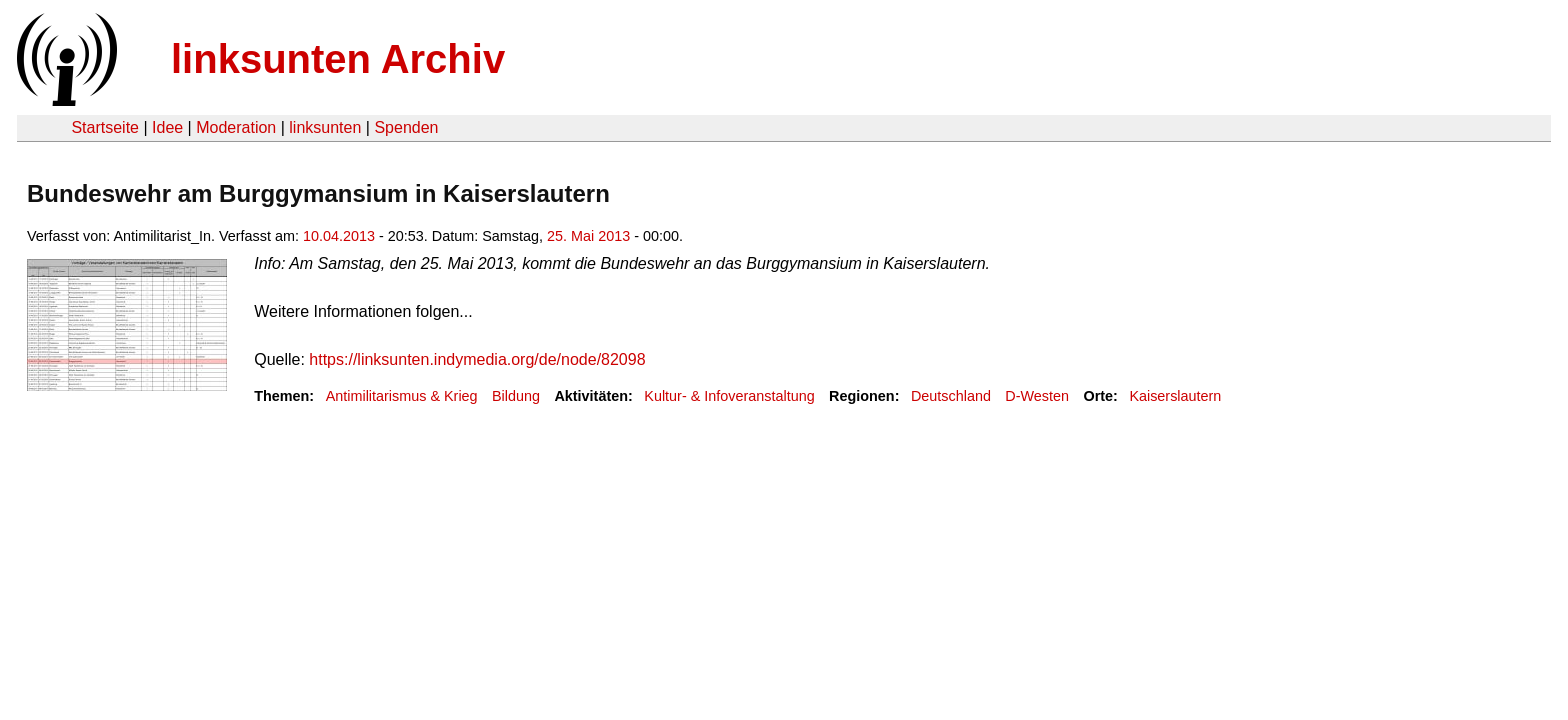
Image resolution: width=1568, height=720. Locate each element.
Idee (167, 127)
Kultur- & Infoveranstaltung (729, 396)
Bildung (516, 396)
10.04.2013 (339, 236)
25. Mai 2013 (588, 236)
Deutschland (951, 396)
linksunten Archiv (338, 59)
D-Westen (1037, 396)
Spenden (406, 127)
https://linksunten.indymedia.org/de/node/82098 (477, 359)
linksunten (325, 127)
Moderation (236, 127)
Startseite (105, 127)
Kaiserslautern (1175, 396)
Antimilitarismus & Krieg (402, 396)
